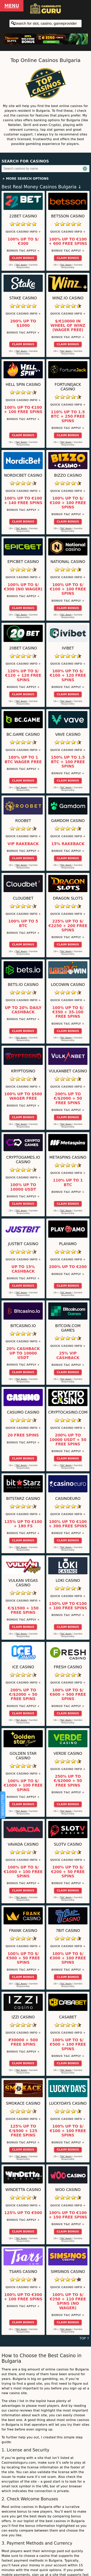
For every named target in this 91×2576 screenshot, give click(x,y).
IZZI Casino (23, 2017)
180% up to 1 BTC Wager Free (23, 759)
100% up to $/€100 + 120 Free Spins (68, 675)
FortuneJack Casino (68, 386)
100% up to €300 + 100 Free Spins (23, 2297)
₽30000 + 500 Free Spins (23, 2042)
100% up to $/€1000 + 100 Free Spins (23, 1785)
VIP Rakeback (23, 844)
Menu (11, 5)
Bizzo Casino (68, 475)
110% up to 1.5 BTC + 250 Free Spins (68, 416)
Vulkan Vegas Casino (23, 1582)
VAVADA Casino (23, 1844)
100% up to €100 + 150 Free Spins (68, 2215)
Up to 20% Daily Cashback (23, 1010)
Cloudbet (23, 898)
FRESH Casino (68, 1667)
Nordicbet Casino (23, 475)
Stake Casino (23, 298)
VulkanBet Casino (68, 1071)
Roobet (23, 820)
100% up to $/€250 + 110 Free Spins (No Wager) (68, 2301)
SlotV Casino (68, 1844)
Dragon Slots (68, 898)
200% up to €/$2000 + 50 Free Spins (68, 1098)
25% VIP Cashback (67, 1355)
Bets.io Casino (23, 984)
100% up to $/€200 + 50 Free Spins (67, 1871)
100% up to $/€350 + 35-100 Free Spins (68, 1012)
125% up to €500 (23, 2213)
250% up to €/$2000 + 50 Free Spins (68, 1781)
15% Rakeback (67, 844)
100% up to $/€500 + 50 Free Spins (23, 1958)
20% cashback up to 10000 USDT (23, 1353)
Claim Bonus (23, 257)
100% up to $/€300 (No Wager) (23, 587)
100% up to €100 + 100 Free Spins (23, 409)
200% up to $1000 (23, 323)
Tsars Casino (23, 2271)
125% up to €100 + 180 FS (23, 1524)
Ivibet (68, 648)
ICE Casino (23, 1667)
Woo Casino (68, 2189)
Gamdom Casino (68, 820)
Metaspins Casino (67, 1157)
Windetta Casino (23, 2189)
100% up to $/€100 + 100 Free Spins (68, 502)
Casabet (68, 2017)
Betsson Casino (68, 216)
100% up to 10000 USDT (23, 1187)
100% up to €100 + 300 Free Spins (68, 1524)
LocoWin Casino (68, 984)
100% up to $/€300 (23, 241)
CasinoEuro (67, 1498)
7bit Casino (68, 1930)
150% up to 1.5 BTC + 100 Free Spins (68, 761)
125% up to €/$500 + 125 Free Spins (23, 2130)
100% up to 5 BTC (23, 923)
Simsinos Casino (68, 2271)
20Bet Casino (23, 648)
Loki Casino (68, 1580)
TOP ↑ (84, 2338)
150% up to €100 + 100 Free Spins (68, 1606)
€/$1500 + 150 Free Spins (23, 1610)
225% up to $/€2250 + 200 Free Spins (67, 925)
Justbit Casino (23, 1244)
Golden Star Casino (23, 1755)
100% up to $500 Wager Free (23, 1096)
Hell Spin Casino (23, 384)
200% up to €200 (68, 1267)
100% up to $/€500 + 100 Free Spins (68, 2044)
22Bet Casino (23, 216)
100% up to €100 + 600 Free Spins (68, 241)
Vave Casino (68, 734)
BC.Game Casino (23, 734)
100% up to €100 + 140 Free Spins (23, 500)
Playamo (68, 1244)
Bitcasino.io (23, 1326)
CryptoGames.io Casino (23, 1159)
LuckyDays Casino (68, 2103)
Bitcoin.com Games (68, 1328)
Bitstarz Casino (23, 1498)
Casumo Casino (23, 1412)
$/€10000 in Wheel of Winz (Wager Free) (67, 325)
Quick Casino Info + (23, 231)
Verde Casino (68, 1753)
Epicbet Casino (23, 561)
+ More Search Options (25, 178)
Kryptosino (23, 1071)
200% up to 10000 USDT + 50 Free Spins (67, 1439)
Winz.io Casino (68, 298)
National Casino (67, 561)
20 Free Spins (23, 1435)
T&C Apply (21, 265)
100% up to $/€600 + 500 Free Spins (68, 1694)
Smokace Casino (23, 2103)
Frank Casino (23, 1930)
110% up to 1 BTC (68, 1182)
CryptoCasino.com (68, 1412)
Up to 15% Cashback (23, 1269)
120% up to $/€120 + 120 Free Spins (23, 675)
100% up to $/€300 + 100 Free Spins (68, 1958)
